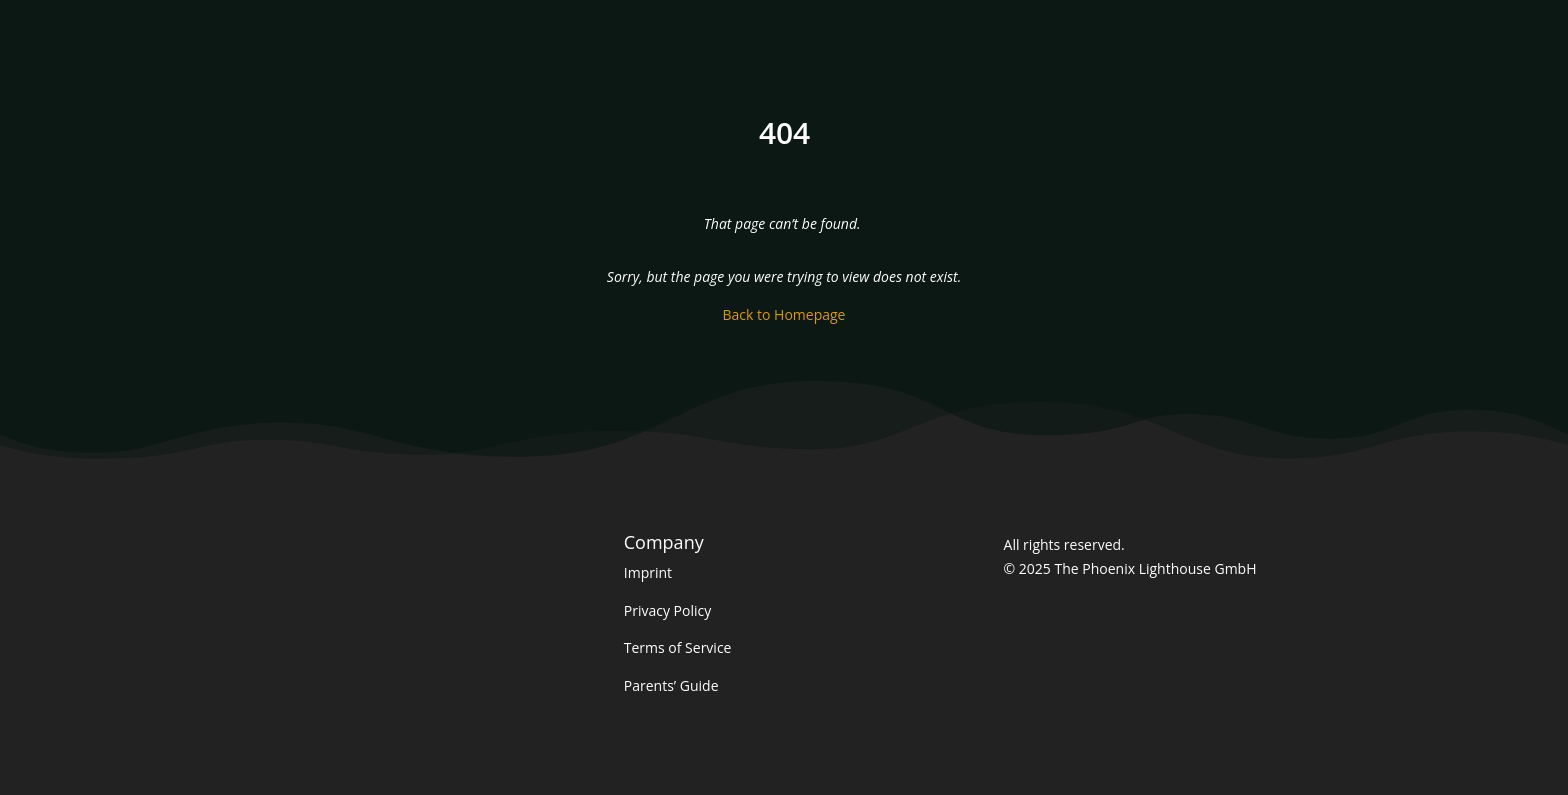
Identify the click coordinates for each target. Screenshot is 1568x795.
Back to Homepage (784, 314)
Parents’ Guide (671, 685)
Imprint (648, 572)
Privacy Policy (667, 610)
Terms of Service (678, 647)
